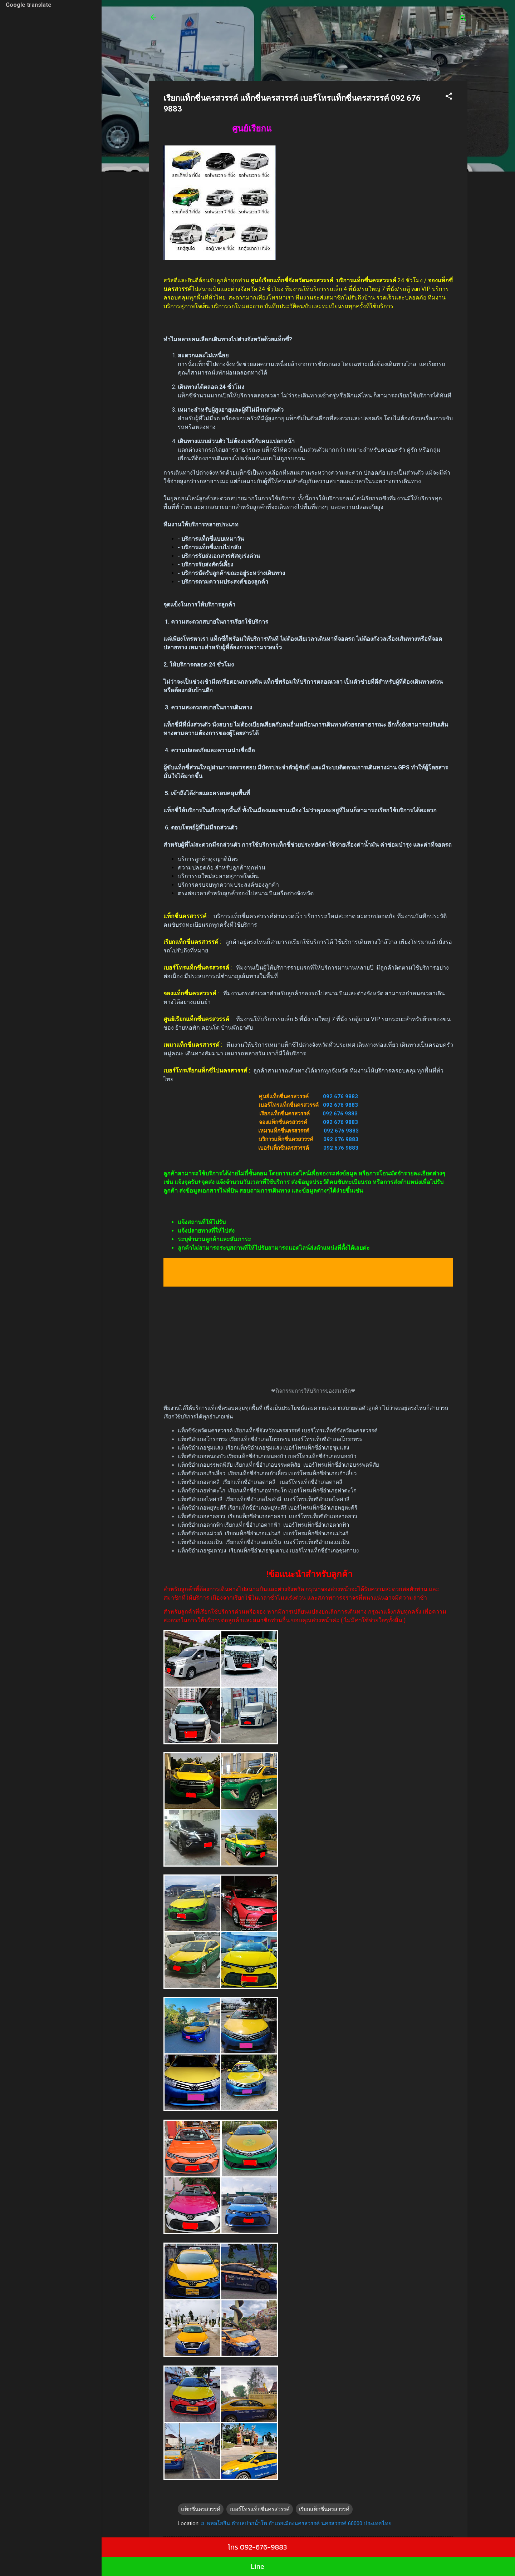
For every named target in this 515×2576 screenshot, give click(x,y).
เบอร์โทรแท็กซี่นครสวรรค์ (260, 2509)
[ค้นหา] (463, 19)
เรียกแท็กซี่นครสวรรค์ (324, 2509)
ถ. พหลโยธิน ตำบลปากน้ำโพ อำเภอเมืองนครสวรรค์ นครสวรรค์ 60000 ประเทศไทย (296, 2523)
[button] (449, 97)
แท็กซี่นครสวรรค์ (200, 2509)
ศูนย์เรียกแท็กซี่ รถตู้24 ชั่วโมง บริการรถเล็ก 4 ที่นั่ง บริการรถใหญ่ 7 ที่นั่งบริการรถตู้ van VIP (299, 21)
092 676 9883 (340, 1096)
